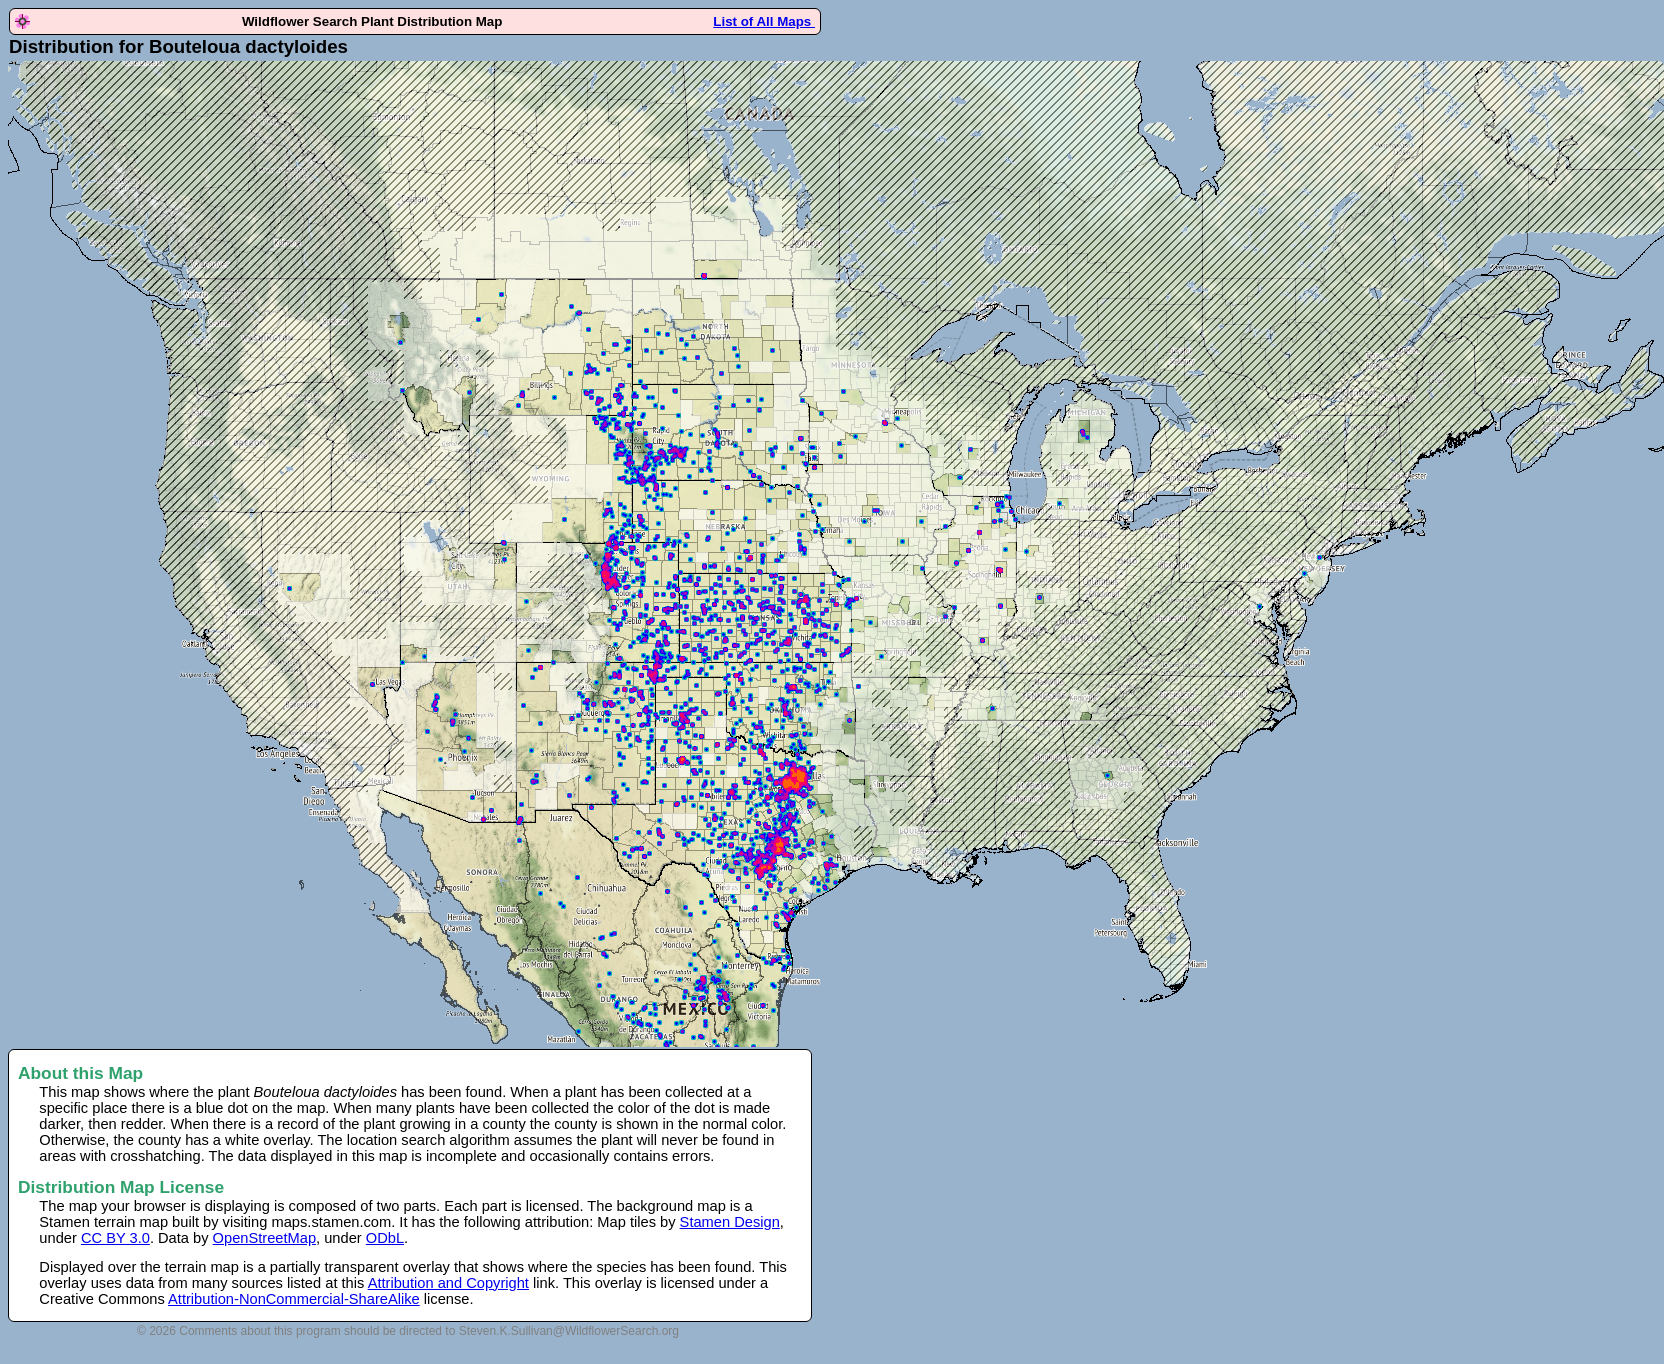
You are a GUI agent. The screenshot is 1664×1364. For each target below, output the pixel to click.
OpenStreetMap (264, 1238)
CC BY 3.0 (115, 1238)
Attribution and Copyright (448, 1283)
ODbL (385, 1238)
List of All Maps (764, 21)
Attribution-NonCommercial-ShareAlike (294, 1299)
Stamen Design (730, 1222)
